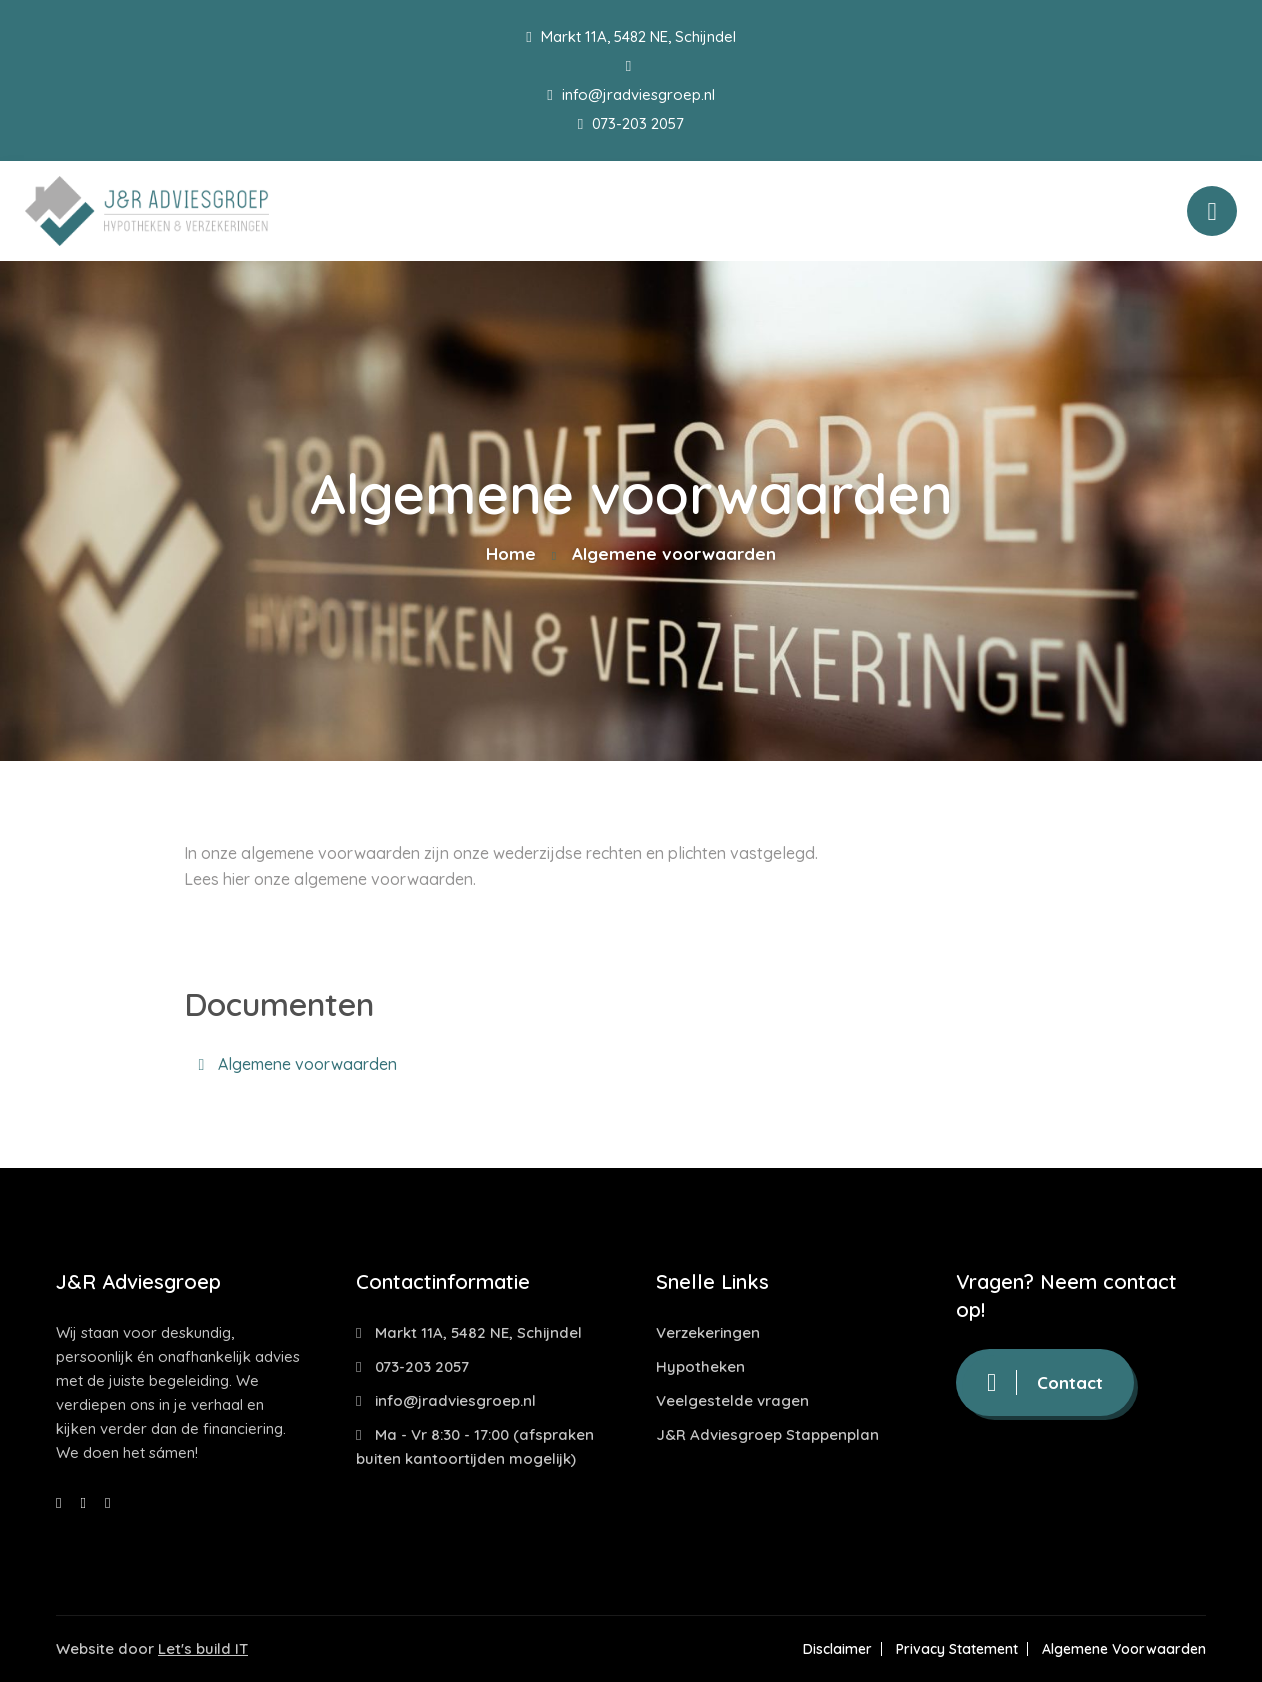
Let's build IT (203, 1648)
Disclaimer (837, 1649)
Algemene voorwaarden (298, 1064)
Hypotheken (700, 1366)
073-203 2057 (631, 123)
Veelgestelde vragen (732, 1400)
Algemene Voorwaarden (1124, 1649)
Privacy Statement (957, 1649)
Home (511, 553)
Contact (1045, 1382)
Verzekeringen (708, 1332)
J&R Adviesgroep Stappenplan (767, 1434)
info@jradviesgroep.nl (630, 94)
